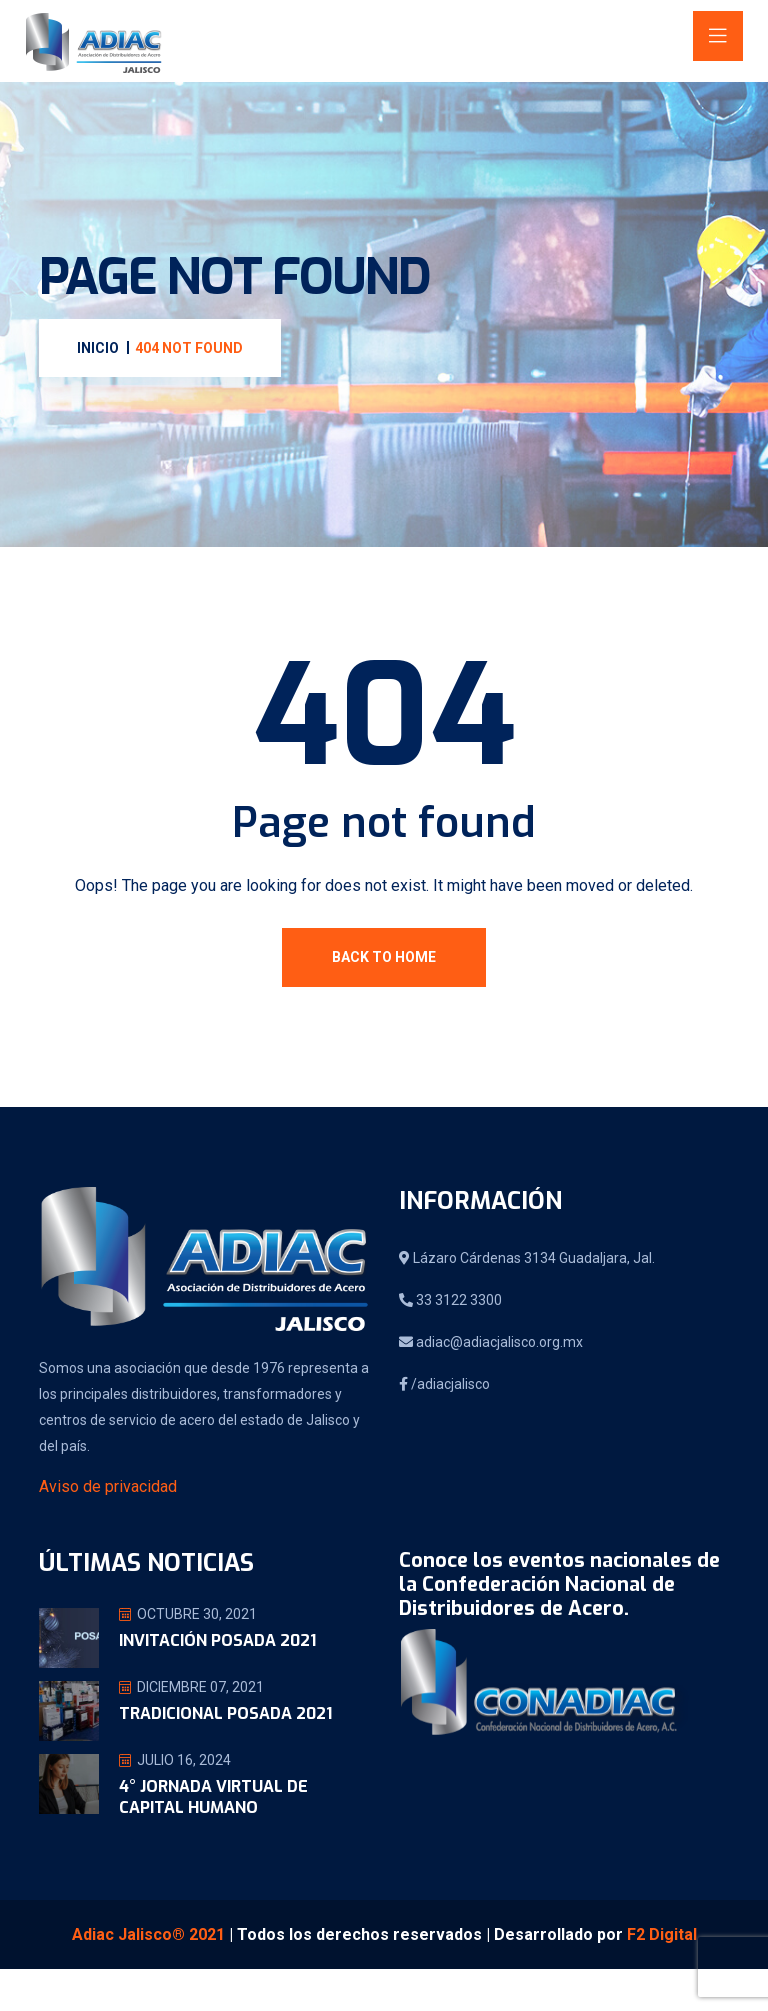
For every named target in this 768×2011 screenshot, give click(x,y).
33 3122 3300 (450, 1300)
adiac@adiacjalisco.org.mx (491, 1342)
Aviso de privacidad (108, 1486)
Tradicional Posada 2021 (225, 1713)
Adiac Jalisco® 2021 (148, 1934)
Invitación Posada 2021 (217, 1640)
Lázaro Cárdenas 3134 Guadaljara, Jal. (527, 1258)
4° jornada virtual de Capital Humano (213, 1797)
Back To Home (384, 957)
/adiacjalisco (444, 1384)
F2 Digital (662, 1934)
